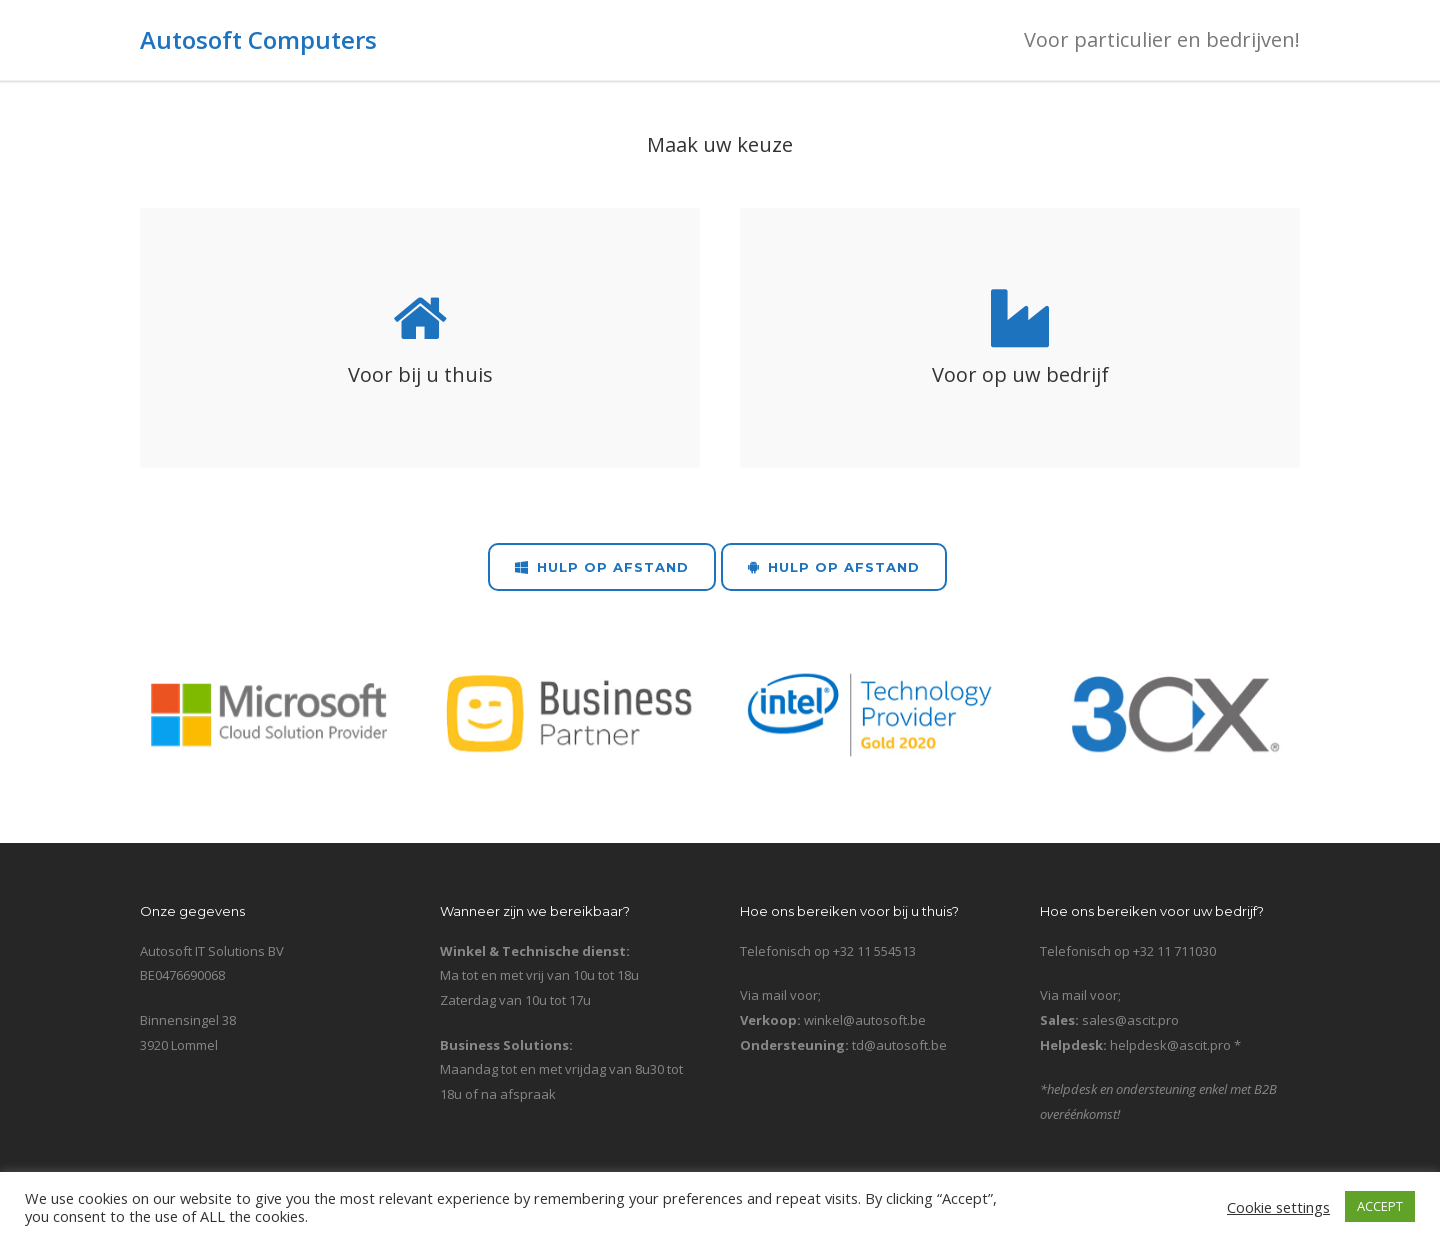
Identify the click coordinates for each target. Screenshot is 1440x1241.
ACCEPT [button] (1380, 1206)
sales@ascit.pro (1130, 1020)
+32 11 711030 (1174, 951)
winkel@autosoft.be (865, 1020)
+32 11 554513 (874, 951)
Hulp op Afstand (602, 567)
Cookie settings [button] (1278, 1207)
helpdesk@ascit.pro (1170, 1045)
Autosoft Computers (258, 39)
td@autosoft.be (899, 1045)
